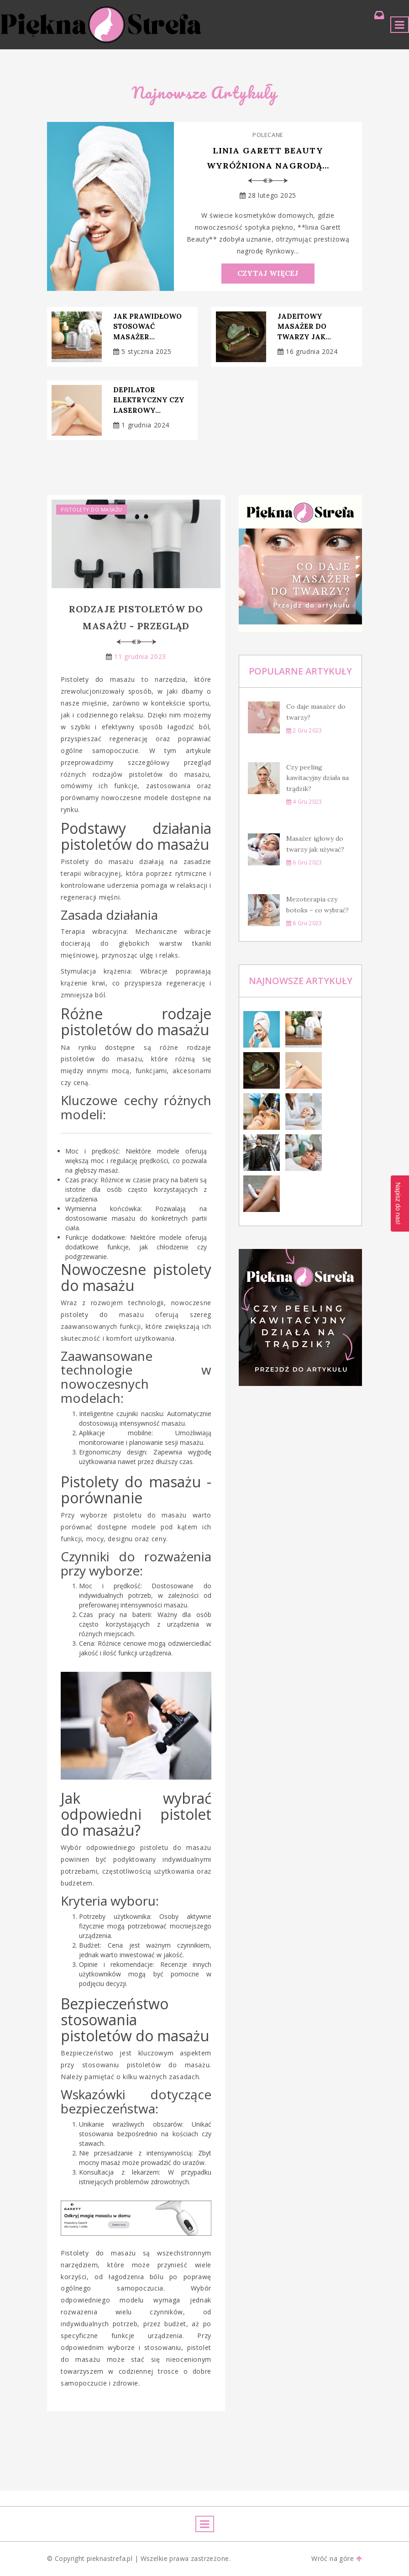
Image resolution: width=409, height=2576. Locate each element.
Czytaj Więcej (268, 274)
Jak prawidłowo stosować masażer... (147, 326)
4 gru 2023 (304, 802)
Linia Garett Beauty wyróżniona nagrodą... (268, 158)
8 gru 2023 (304, 923)
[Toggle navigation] (399, 24)
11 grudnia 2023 (140, 656)
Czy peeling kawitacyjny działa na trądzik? (317, 778)
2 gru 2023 (304, 730)
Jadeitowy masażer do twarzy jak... (304, 326)
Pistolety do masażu (91, 509)
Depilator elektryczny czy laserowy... (148, 400)
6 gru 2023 (304, 862)
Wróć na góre (336, 2559)
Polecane (267, 135)
